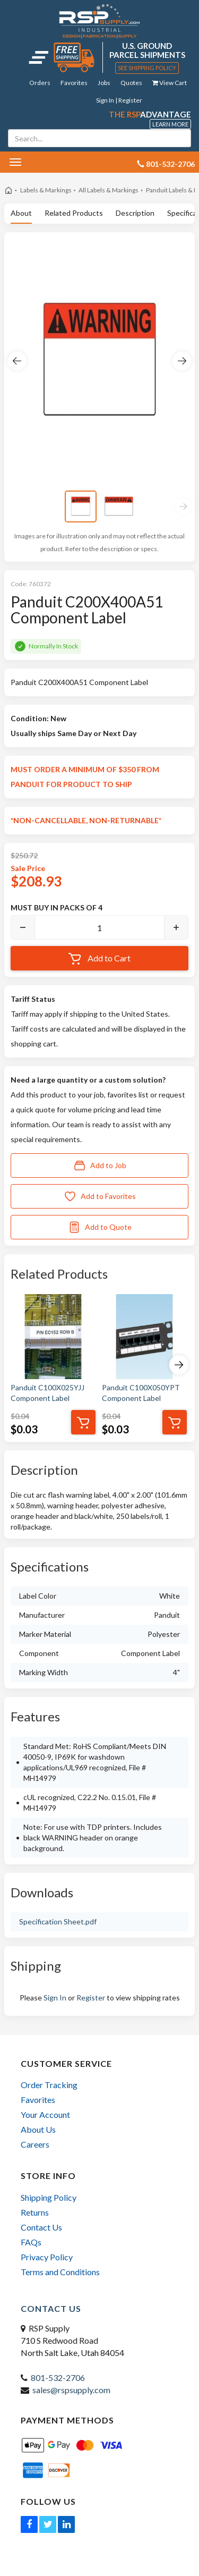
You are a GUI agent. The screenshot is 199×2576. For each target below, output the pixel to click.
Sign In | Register (119, 100)
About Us (38, 2129)
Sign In (55, 1997)
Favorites (74, 83)
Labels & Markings (46, 190)
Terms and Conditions (60, 2272)
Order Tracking (49, 2085)
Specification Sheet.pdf (58, 1921)
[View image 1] (81, 506)
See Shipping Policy (147, 67)
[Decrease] (23, 927)
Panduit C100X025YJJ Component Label (47, 1393)
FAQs (31, 2242)
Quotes (131, 83)
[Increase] (176, 927)
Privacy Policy (47, 2257)
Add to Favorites (100, 1196)
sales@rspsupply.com (71, 2390)
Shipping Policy (48, 2197)
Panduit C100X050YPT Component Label (141, 1393)
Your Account (45, 2114)
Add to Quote (100, 1227)
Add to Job (99, 1165)
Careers (35, 2144)
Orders (39, 83)
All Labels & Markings (109, 190)
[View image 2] (119, 506)
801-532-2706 (58, 2377)
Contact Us (41, 2227)
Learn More (170, 124)
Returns (35, 2212)
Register (90, 1997)
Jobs (104, 83)
